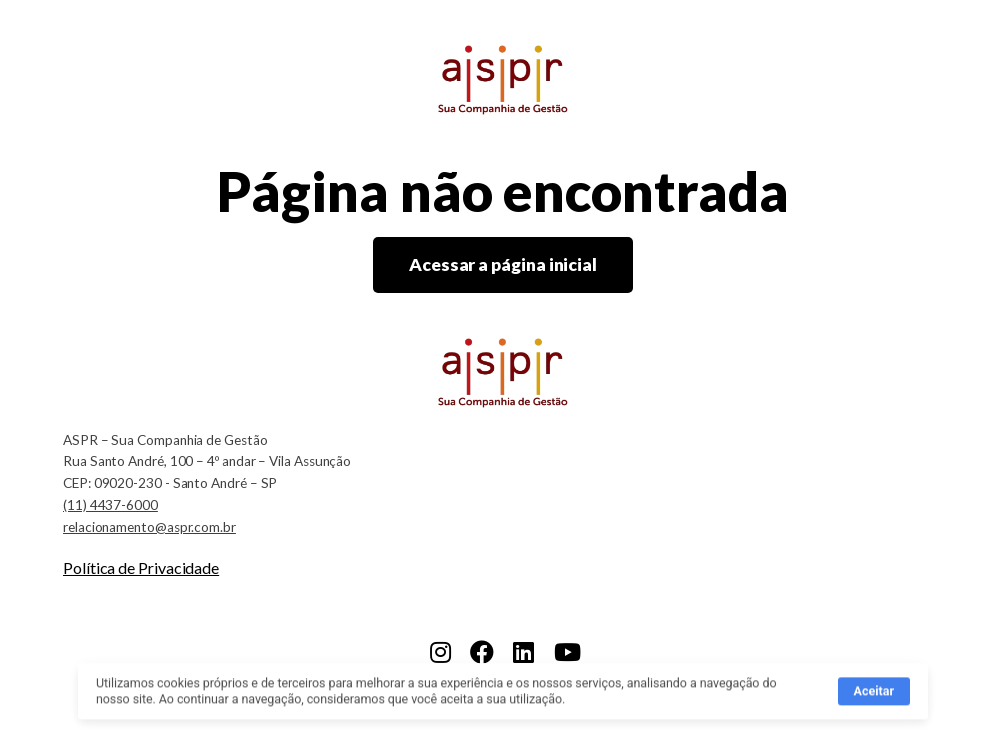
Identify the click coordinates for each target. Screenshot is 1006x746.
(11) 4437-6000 (110, 505)
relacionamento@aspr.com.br (149, 527)
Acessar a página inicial (503, 264)
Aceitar (874, 694)
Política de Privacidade (141, 567)
